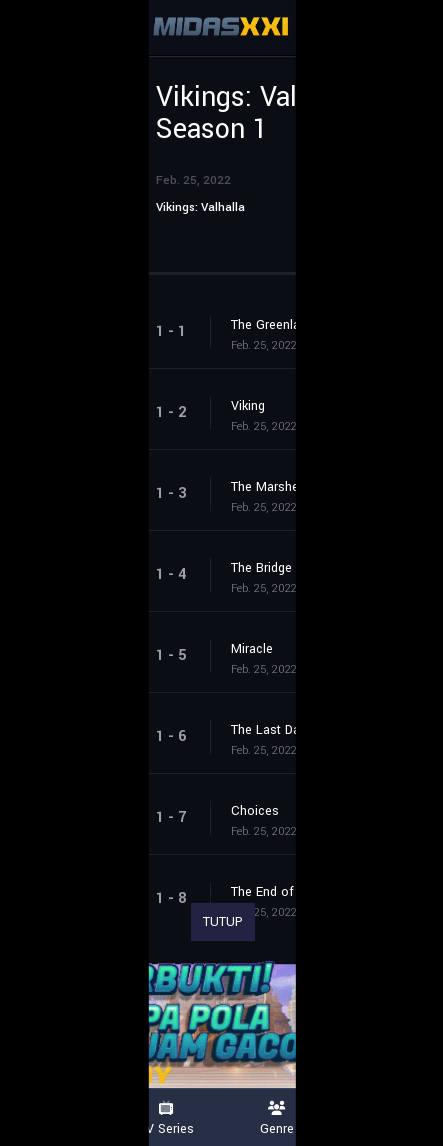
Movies (55, 1118)
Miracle (252, 649)
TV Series (166, 1118)
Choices (255, 811)
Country (387, 1118)
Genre (277, 1118)
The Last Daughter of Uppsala (317, 730)
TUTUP (223, 922)
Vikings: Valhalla (200, 207)
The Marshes (268, 487)
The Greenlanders (281, 325)
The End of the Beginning (303, 892)
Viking (248, 406)
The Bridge (261, 568)
